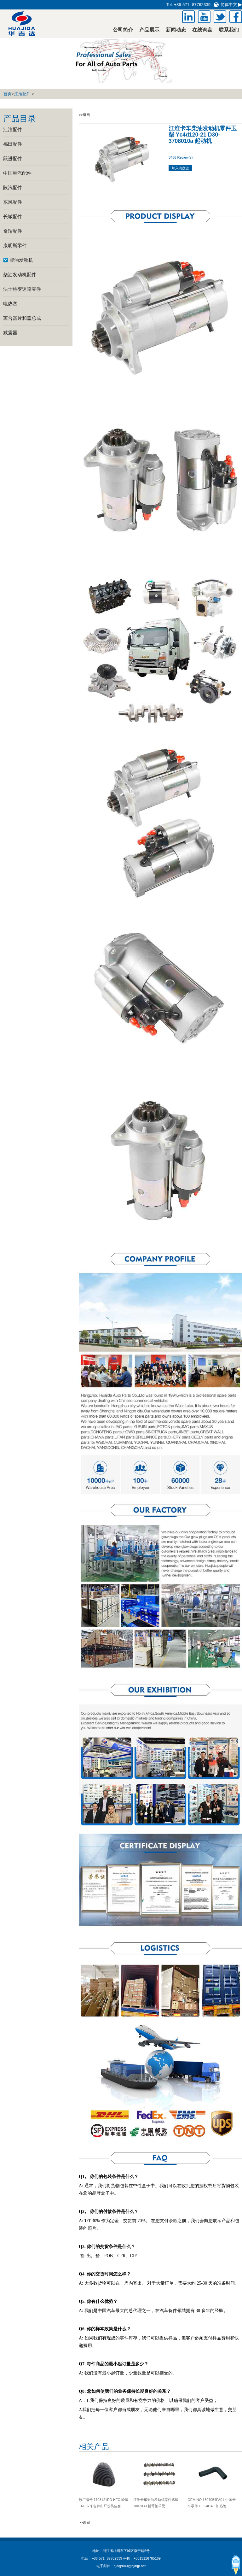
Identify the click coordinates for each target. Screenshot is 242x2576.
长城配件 (12, 216)
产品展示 (149, 29)
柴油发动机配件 (19, 274)
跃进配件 (12, 158)
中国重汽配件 (17, 173)
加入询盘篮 (180, 168)
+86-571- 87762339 (192, 4)
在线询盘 (202, 29)
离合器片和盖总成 (22, 318)
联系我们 (229, 29)
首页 (7, 93)
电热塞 (10, 303)
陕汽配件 (12, 187)
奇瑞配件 (12, 231)
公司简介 (123, 29)
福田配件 (12, 144)
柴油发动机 (21, 260)
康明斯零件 (15, 245)
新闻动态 (176, 29)
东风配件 (12, 202)
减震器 (10, 332)
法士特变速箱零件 (22, 289)
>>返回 (84, 115)
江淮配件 (22, 93)
